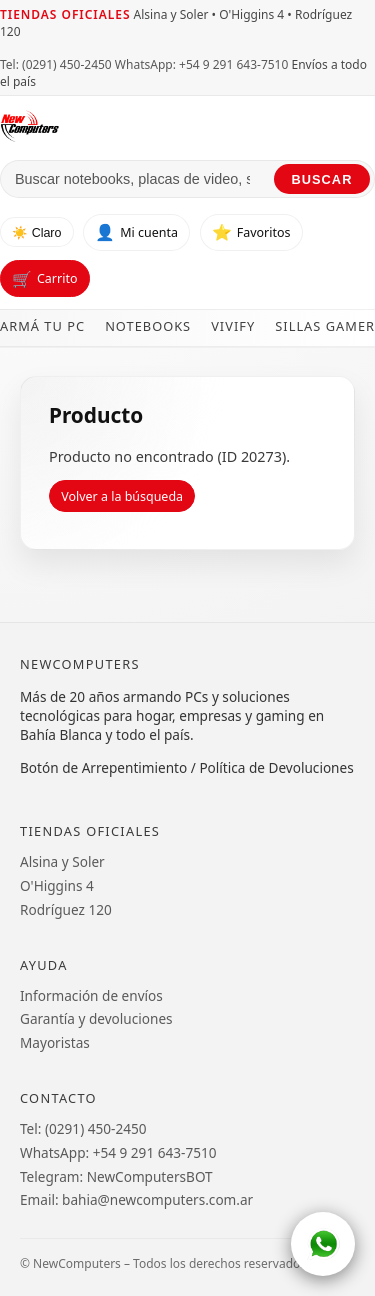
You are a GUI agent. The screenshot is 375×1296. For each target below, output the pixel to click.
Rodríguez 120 (66, 909)
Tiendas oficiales (65, 14)
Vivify (233, 326)
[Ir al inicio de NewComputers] (187, 126)
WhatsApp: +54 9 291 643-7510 (201, 64)
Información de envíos (91, 995)
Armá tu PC (42, 326)
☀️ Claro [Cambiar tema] (36, 233)
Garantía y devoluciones (96, 1018)
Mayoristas (55, 1042)
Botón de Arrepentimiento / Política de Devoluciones (187, 767)
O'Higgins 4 (57, 885)
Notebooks (148, 326)
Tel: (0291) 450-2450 (56, 64)
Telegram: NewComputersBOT (116, 1176)
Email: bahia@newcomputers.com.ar (136, 1199)
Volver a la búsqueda (122, 496)
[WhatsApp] (323, 1244)
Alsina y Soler (62, 861)
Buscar (322, 179)
